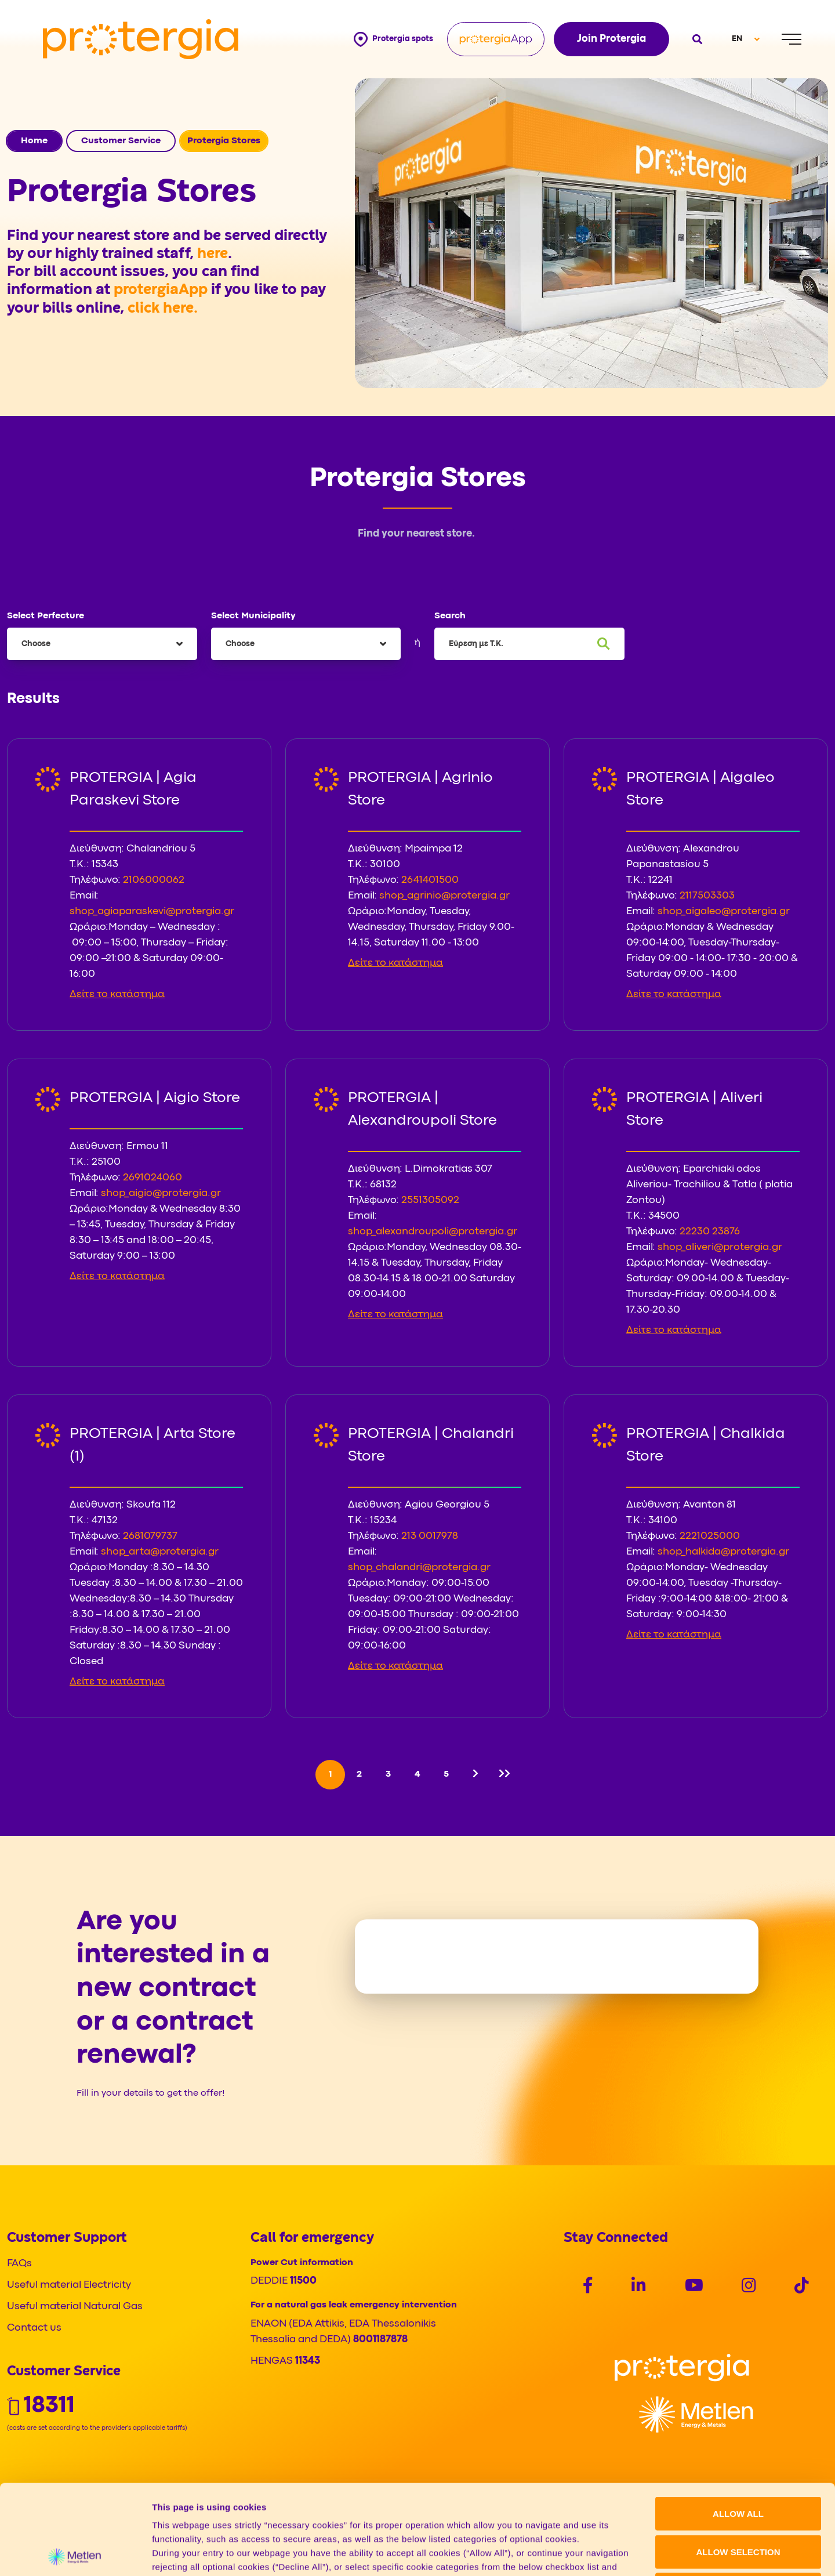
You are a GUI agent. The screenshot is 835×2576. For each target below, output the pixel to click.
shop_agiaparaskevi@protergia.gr (152, 911)
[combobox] (102, 644)
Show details (609, 2553)
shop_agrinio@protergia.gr (444, 896)
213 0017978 (429, 1536)
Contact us (34, 2328)
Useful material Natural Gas (75, 2306)
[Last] (504, 1774)
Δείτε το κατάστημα (117, 994)
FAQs (19, 2263)
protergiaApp (162, 290)
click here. (163, 308)
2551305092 (430, 1200)
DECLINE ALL (738, 2500)
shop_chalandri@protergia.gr (419, 1567)
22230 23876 (710, 1231)
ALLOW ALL (738, 2424)
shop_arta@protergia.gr (160, 1552)
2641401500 (430, 880)
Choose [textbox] (35, 643)
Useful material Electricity (69, 2285)
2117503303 (707, 896)
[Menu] (791, 39)
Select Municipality (253, 616)
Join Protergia (611, 39)
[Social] (588, 2287)
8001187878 (380, 2339)
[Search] (603, 644)
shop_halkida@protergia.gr (723, 1552)
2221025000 (710, 1536)
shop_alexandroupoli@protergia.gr (432, 1231)
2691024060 (152, 1177)
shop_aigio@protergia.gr (161, 1193)
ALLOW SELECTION (738, 2462)
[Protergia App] (495, 39)
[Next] (475, 1774)
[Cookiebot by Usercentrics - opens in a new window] (75, 2553)
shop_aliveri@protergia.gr (720, 1247)
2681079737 (150, 1536)
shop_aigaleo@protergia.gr (724, 911)
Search (450, 616)
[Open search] (696, 39)
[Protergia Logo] (140, 39)
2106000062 (153, 880)
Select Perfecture (45, 616)
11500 (303, 2281)
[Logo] (682, 2367)
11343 (307, 2361)
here (212, 254)
